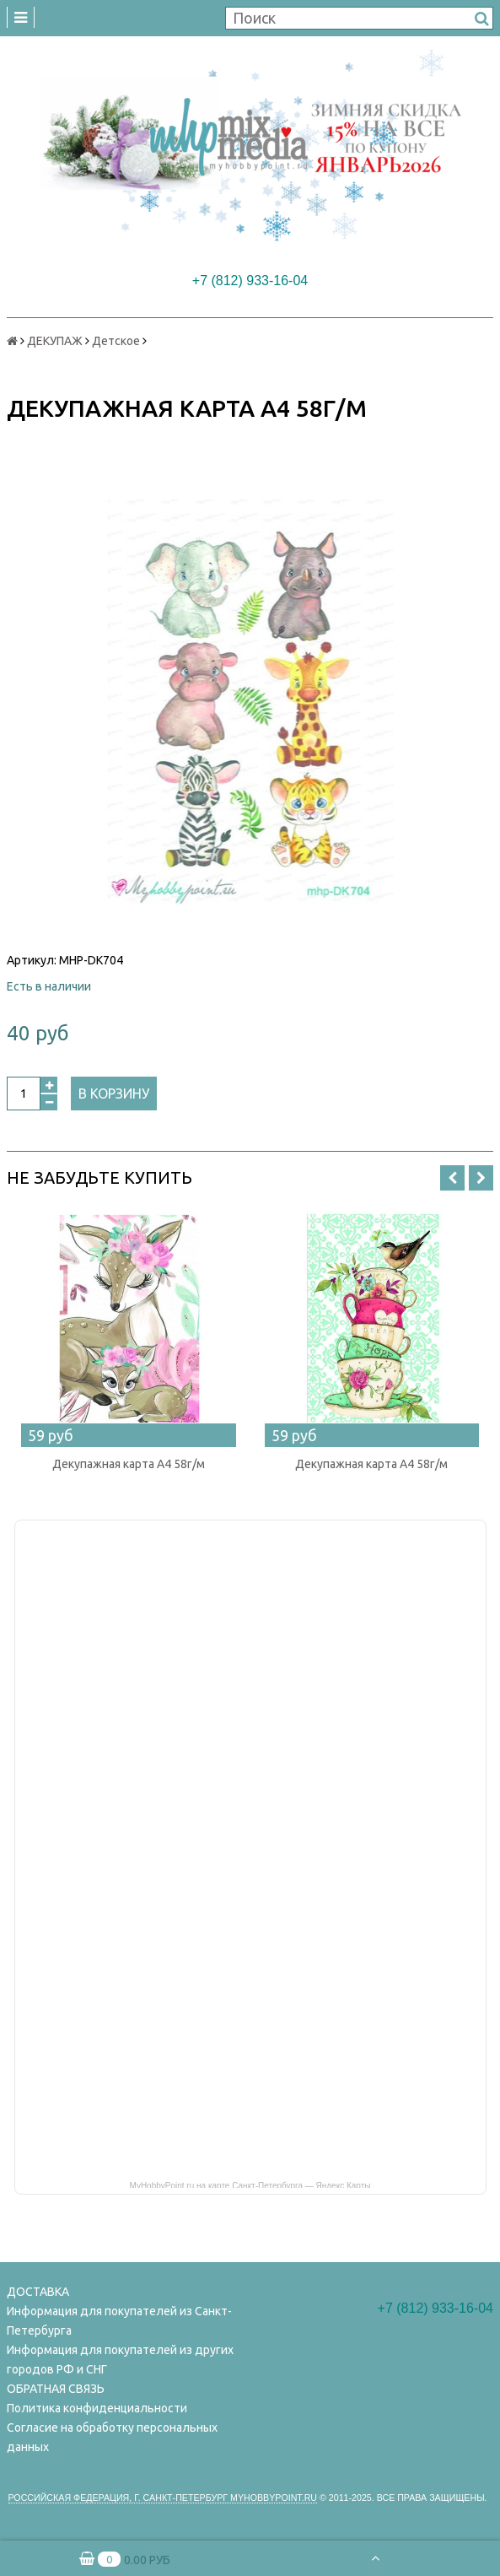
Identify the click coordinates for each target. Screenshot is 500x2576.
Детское (116, 341)
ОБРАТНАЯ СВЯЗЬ (56, 2388)
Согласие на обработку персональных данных (112, 2437)
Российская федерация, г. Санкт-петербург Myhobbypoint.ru (163, 2497)
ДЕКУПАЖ (55, 341)
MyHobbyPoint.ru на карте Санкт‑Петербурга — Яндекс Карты (250, 2184)
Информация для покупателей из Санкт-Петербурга (119, 2320)
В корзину (113, 1093)
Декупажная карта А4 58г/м (128, 1464)
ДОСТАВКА (38, 2291)
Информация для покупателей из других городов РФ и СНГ (120, 2359)
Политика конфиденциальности (97, 2408)
